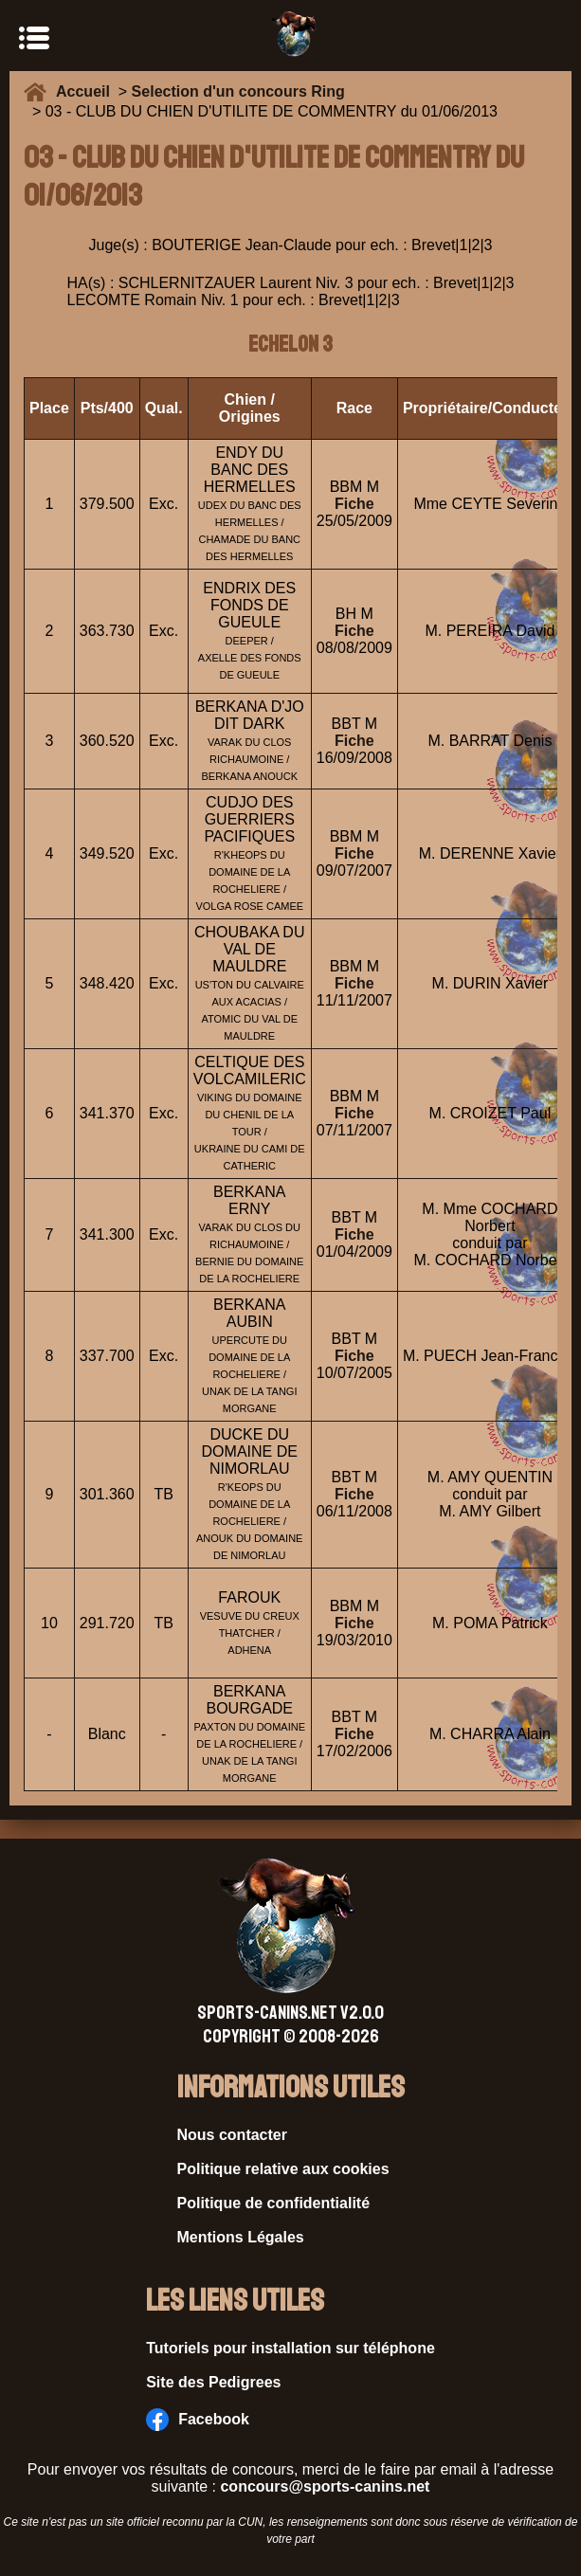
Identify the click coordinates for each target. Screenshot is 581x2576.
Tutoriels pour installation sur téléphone (290, 2348)
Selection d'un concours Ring (238, 91)
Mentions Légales (240, 2237)
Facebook (197, 2419)
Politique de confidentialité (274, 2203)
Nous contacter (232, 2135)
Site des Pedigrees (213, 2382)
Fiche (354, 504)
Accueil (87, 91)
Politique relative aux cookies (283, 2169)
